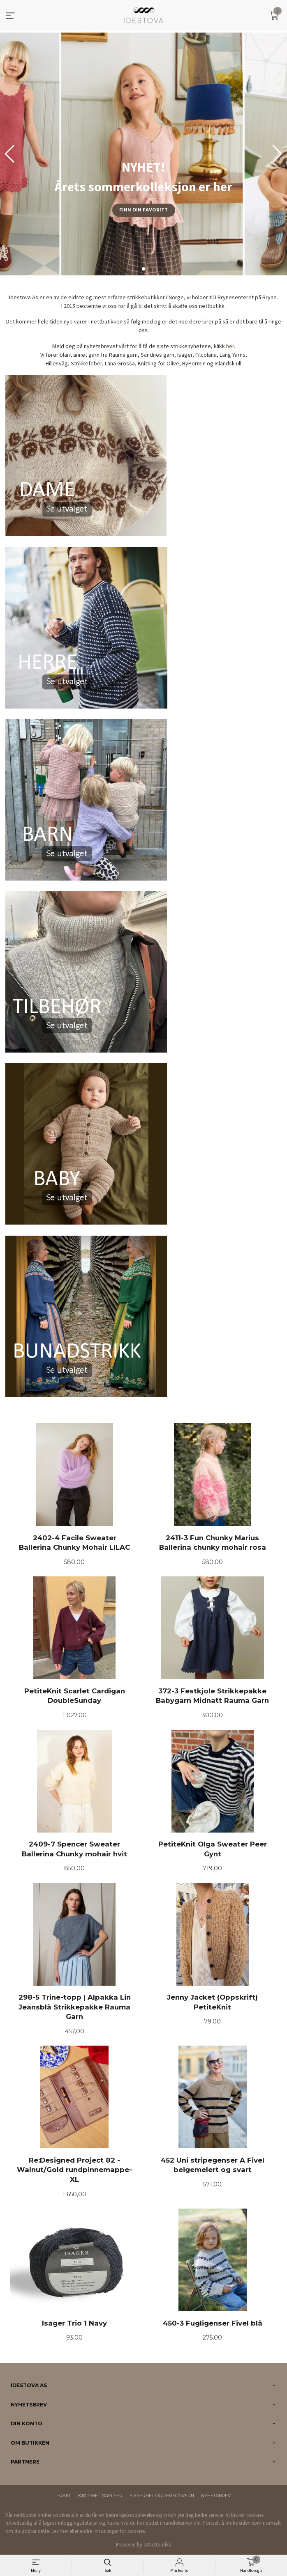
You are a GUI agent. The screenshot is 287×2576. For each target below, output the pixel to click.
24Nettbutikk (157, 2544)
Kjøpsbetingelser (100, 2495)
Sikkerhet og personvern (162, 2495)
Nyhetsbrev (216, 2495)
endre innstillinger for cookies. (113, 2531)
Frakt (63, 2495)
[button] (277, 154)
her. (230, 346)
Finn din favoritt (143, 210)
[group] (143, 154)
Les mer (59, 2531)
